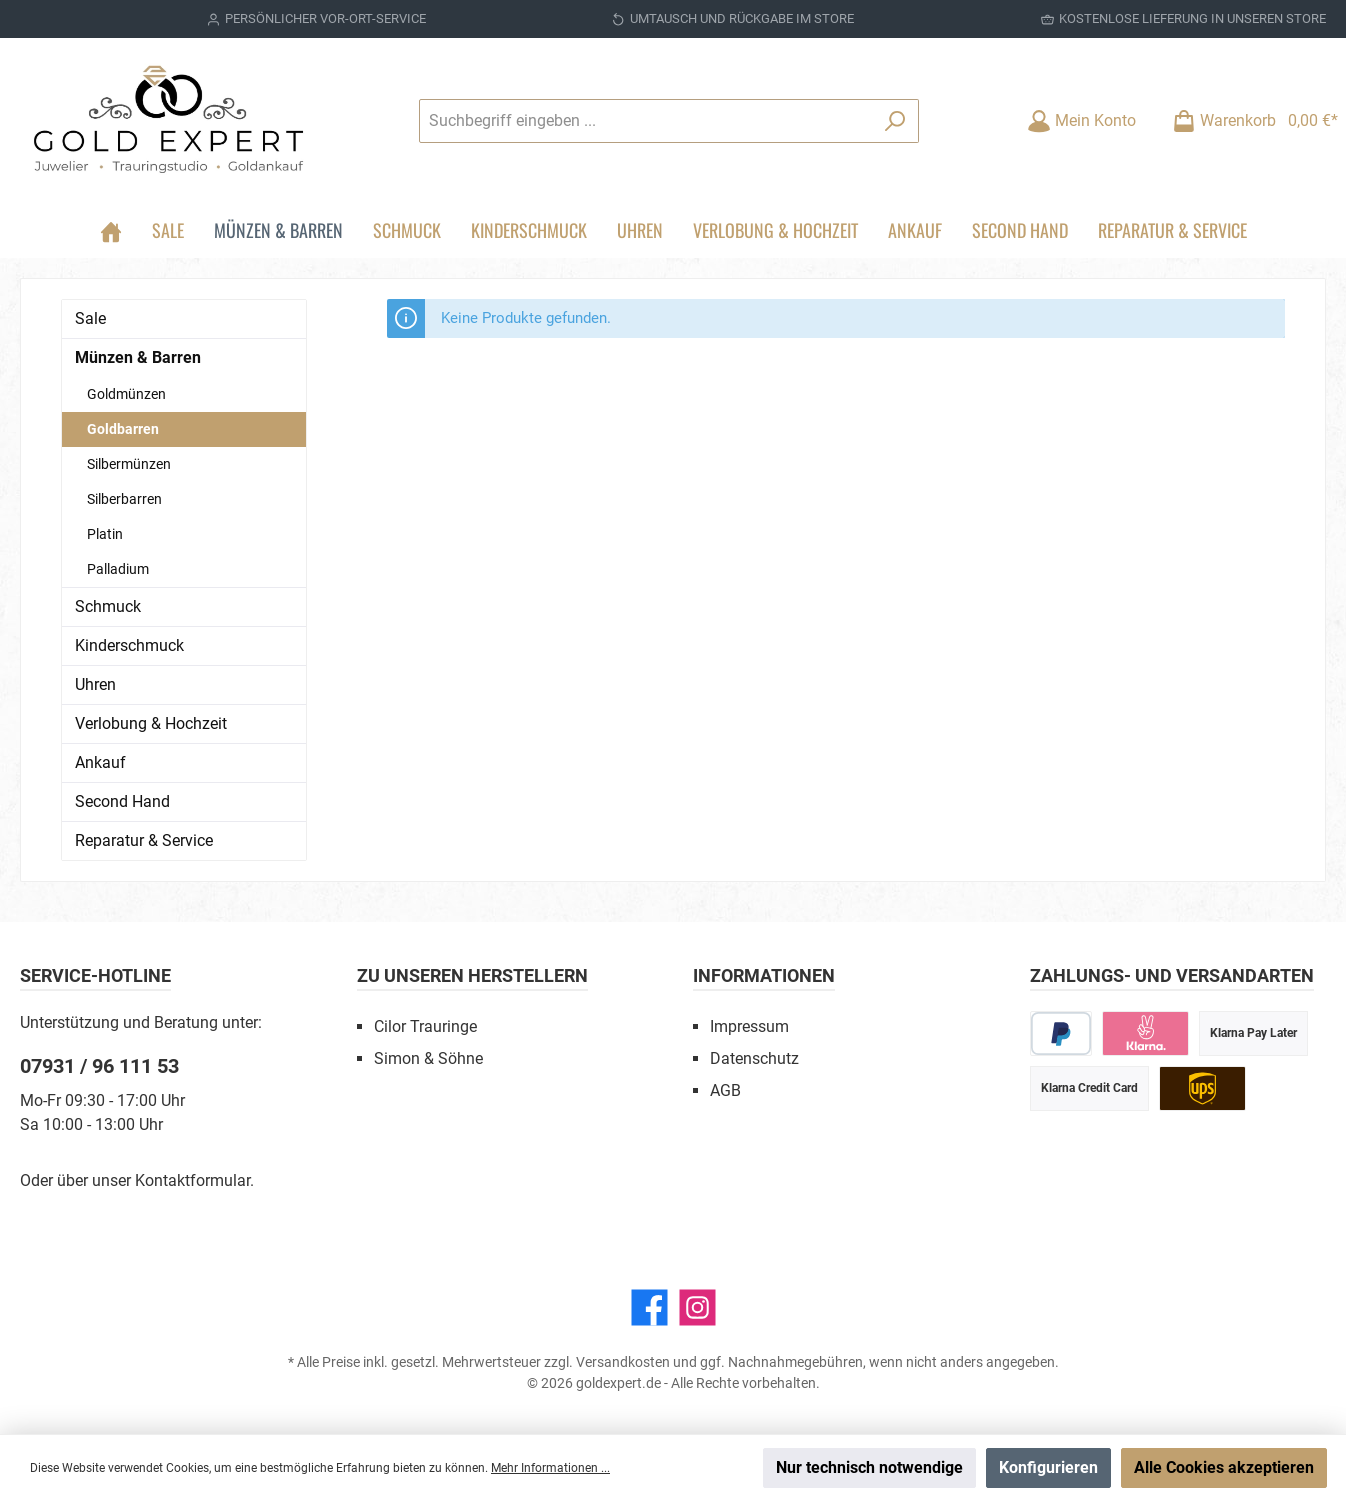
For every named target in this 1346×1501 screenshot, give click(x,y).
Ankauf (100, 762)
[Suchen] (895, 121)
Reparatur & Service (144, 840)
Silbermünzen (129, 464)
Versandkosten (623, 1362)
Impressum (749, 1026)
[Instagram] (697, 1307)
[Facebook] (649, 1307)
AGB (725, 1090)
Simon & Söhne (428, 1058)
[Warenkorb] (1249, 120)
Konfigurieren (1048, 1467)
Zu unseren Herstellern (472, 975)
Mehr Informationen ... (550, 1468)
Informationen (764, 975)
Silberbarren (124, 499)
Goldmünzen (126, 394)
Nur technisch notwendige (869, 1467)
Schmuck (108, 606)
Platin (105, 534)
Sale (90, 318)
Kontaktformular (192, 1180)
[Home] (111, 230)
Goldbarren (123, 429)
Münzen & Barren (138, 357)
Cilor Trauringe (425, 1026)
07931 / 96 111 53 (99, 1066)
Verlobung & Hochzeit (151, 723)
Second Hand (122, 801)
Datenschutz (754, 1058)
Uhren (95, 684)
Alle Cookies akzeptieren (1224, 1467)
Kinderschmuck (129, 645)
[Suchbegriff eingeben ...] (646, 121)
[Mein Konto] (1081, 120)
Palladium (118, 569)
